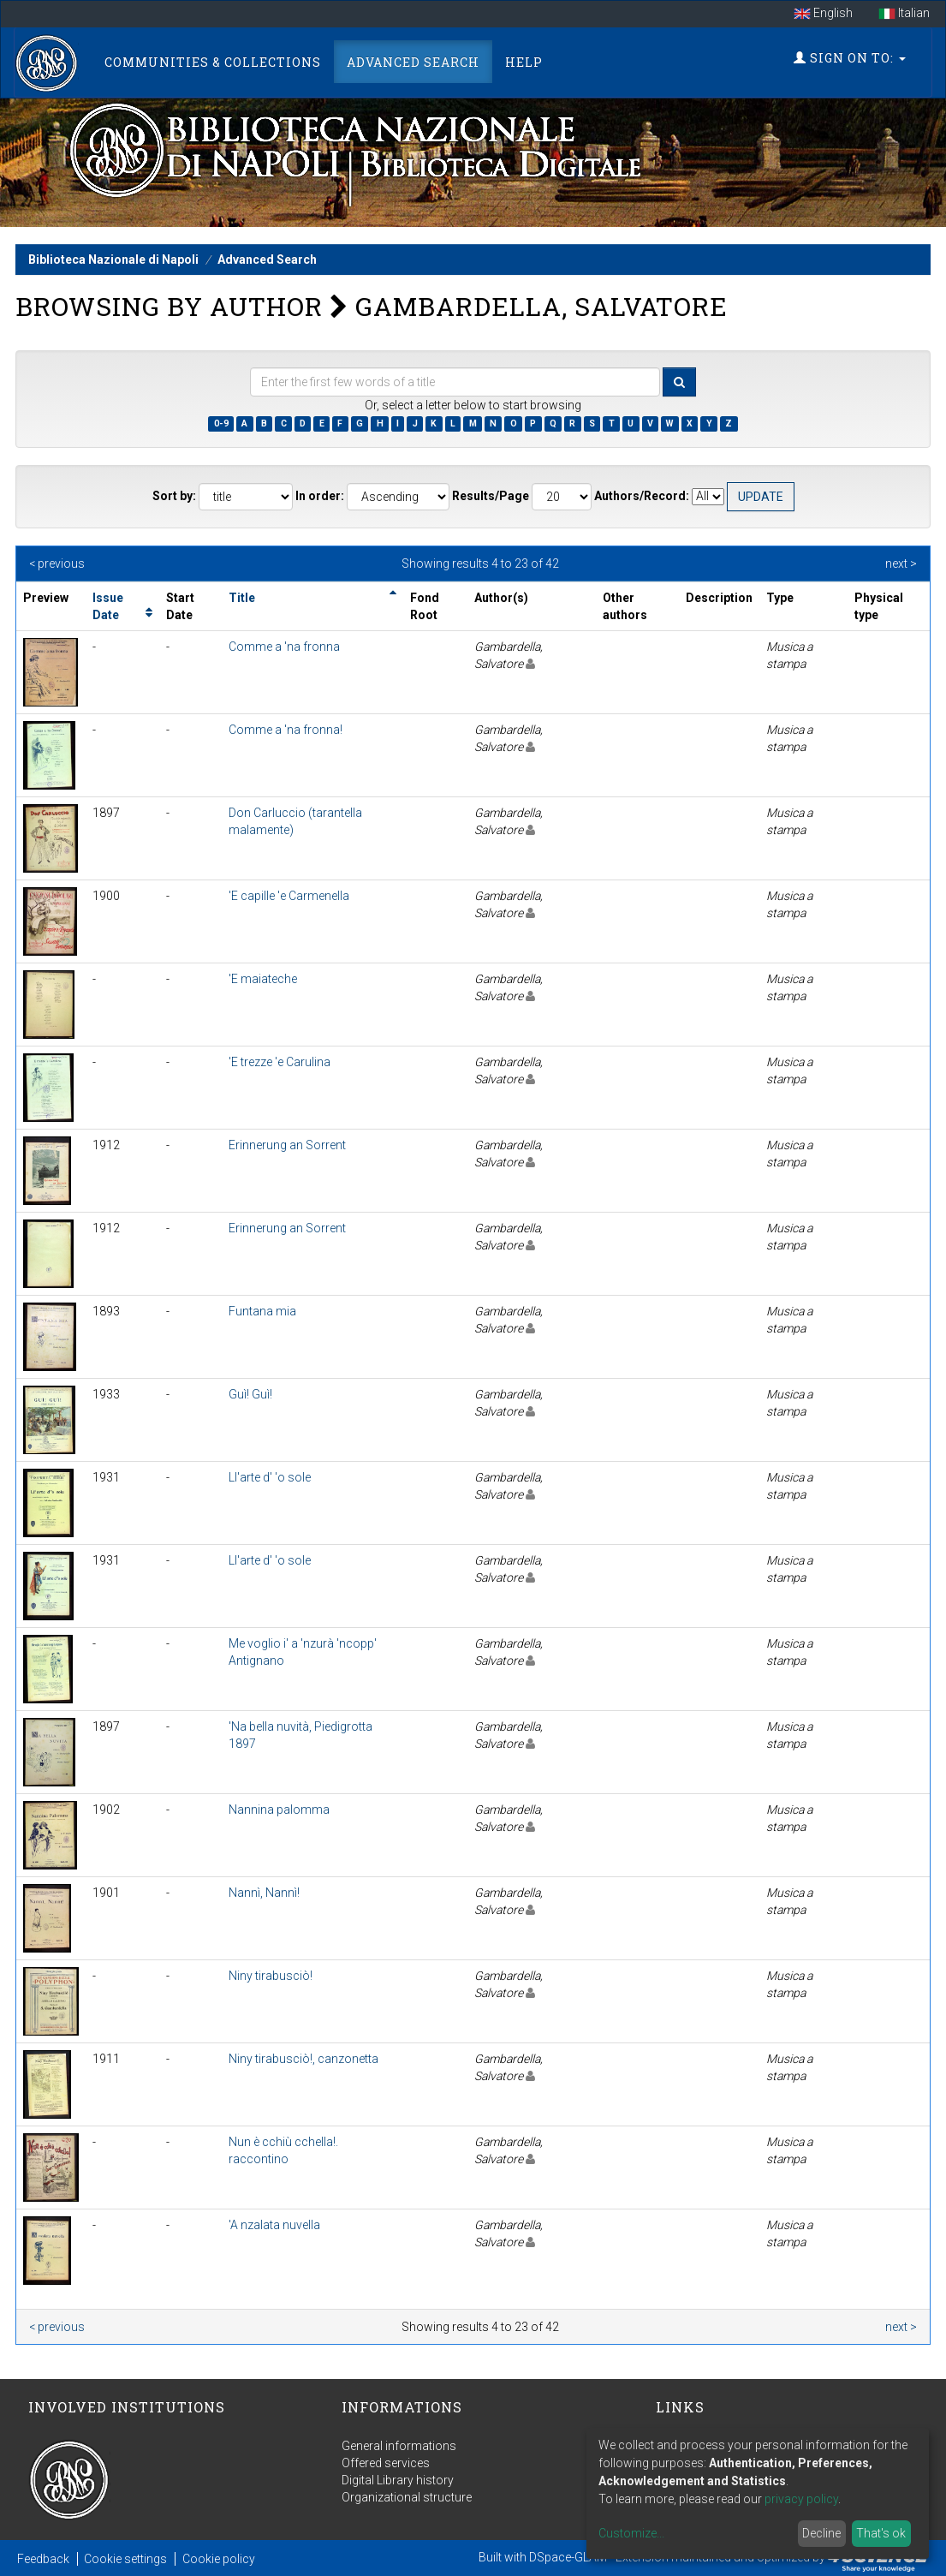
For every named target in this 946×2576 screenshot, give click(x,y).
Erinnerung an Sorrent (287, 1145)
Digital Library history (398, 2480)
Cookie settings (125, 2559)
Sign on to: (850, 58)
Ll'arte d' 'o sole (270, 1477)
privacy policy (801, 2499)
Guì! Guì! (250, 1394)
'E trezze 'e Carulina (279, 1062)
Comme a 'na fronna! (285, 729)
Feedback (43, 2559)
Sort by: (174, 496)
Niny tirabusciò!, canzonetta (303, 2059)
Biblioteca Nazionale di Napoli (113, 259)
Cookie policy (218, 2559)
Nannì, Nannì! (264, 1892)
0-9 (221, 423)
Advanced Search (413, 62)
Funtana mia (262, 1311)
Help (524, 62)
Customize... (631, 2533)
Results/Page (490, 496)
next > (901, 563)
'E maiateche (263, 979)
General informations (399, 2446)
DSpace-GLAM (568, 2557)
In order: (319, 496)
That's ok (881, 2533)
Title (242, 598)
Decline (821, 2533)
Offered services (386, 2463)
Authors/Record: (641, 496)
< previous (57, 563)
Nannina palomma (279, 1809)
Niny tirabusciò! (270, 1976)
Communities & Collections (212, 62)
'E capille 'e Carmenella (289, 896)
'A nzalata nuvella (274, 2225)
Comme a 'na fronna (284, 646)
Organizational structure (407, 2497)
